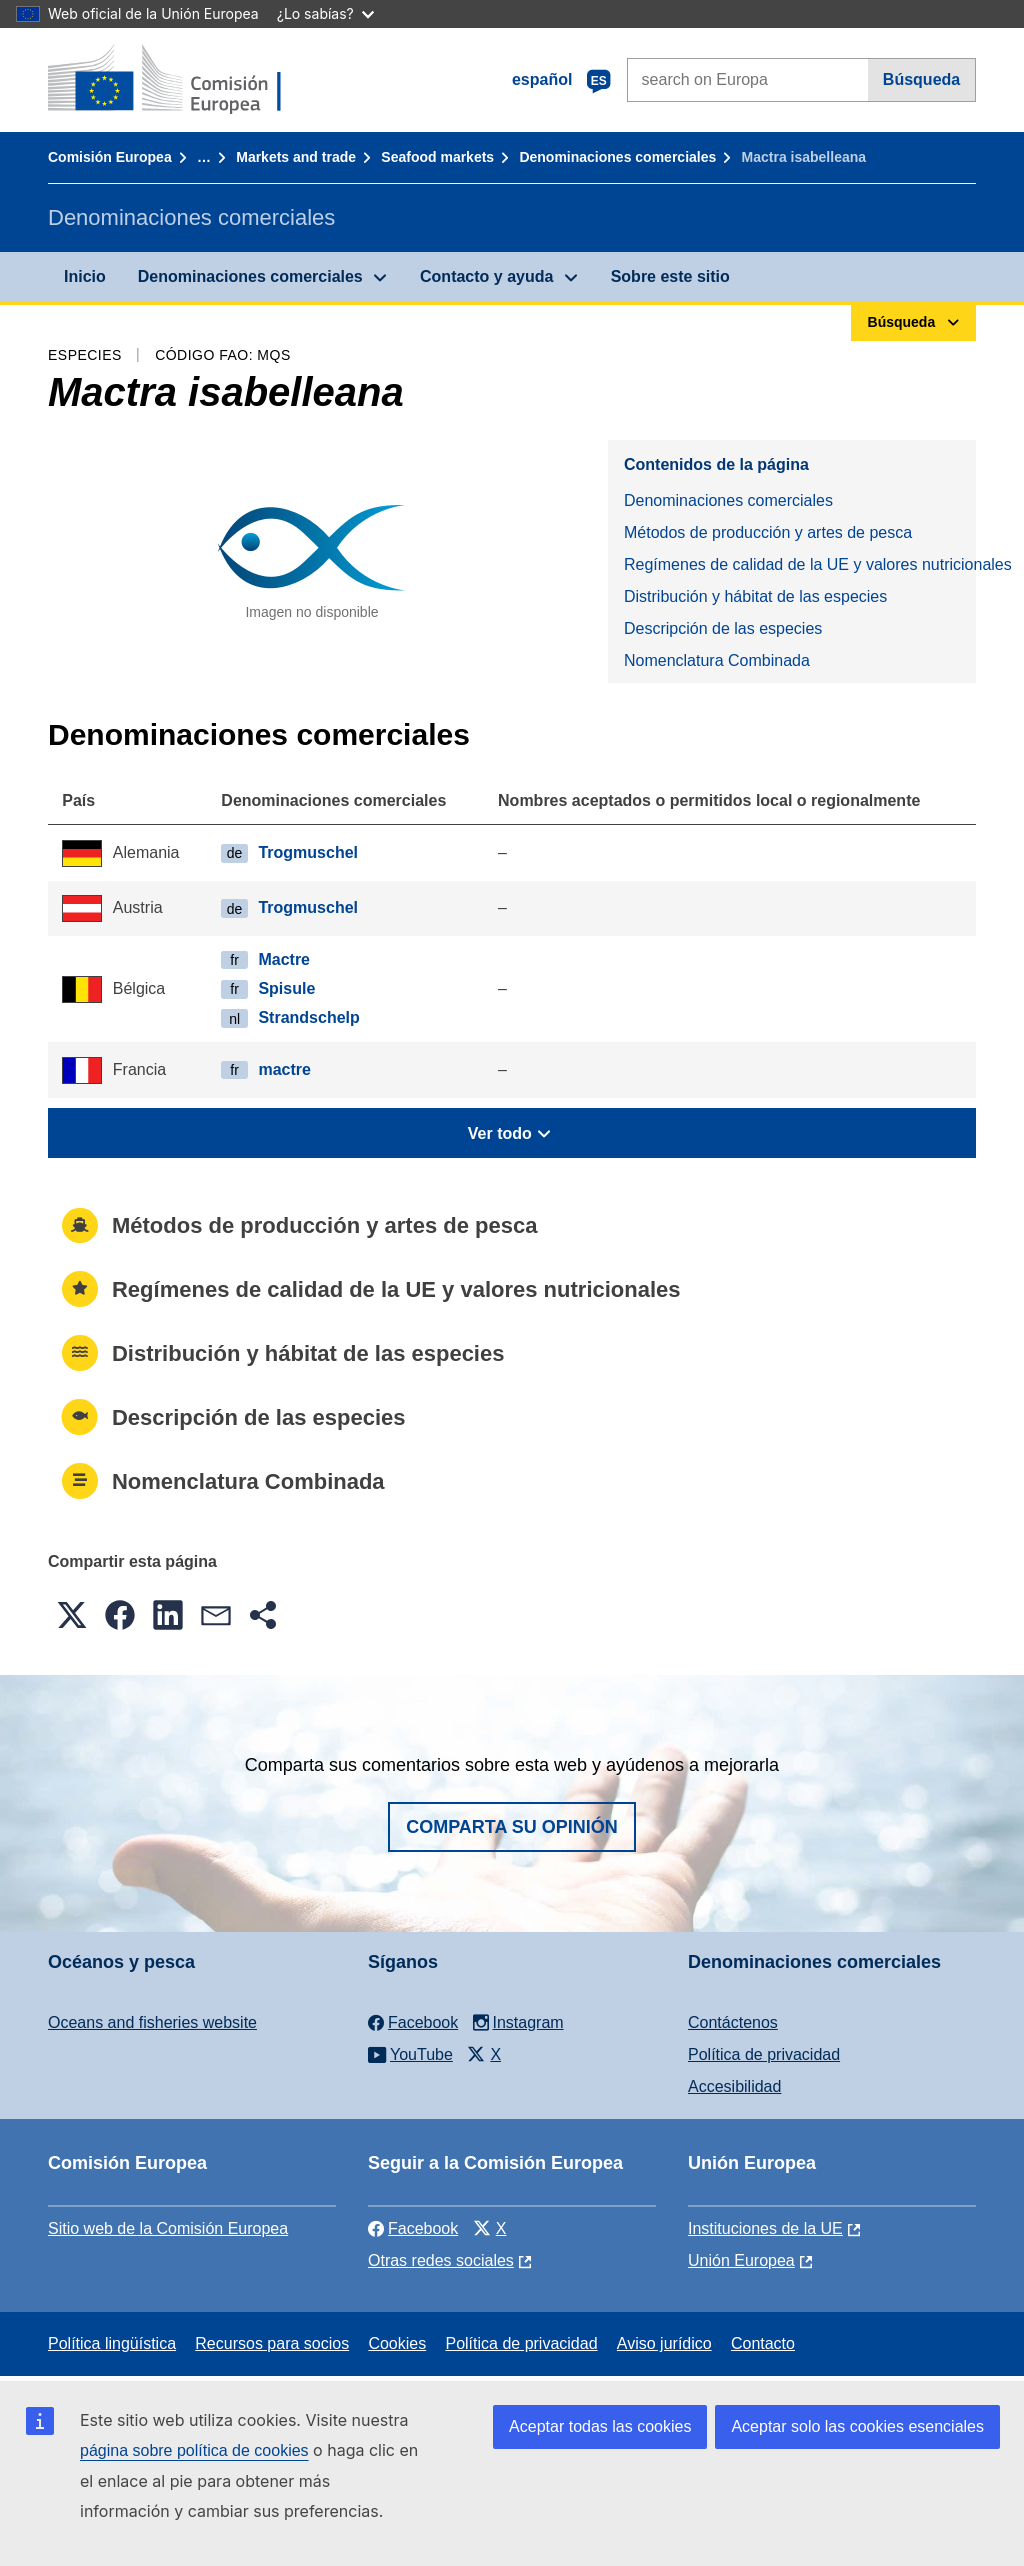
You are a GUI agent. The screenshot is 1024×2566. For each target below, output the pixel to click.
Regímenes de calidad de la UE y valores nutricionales (800, 564)
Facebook (413, 2228)
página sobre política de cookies (194, 2450)
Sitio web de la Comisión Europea (168, 2228)
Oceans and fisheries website (152, 2022)
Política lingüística (112, 2343)
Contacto (763, 2343)
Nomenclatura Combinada (717, 660)
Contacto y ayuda (486, 276)
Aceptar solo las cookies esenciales (857, 2426)
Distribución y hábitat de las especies (755, 596)
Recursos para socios (272, 2343)
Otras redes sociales (441, 2260)
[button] (72, 1615)
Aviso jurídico (664, 2343)
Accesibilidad (734, 2086)
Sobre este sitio (670, 276)
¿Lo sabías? (325, 13)
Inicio (85, 276)
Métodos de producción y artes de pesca (768, 532)
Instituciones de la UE (765, 2228)
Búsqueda (921, 79)
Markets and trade (296, 157)
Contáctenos (733, 2022)
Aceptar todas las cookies (600, 2426)
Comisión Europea (110, 157)
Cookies (397, 2343)
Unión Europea (741, 2260)
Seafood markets (437, 157)
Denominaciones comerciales (617, 157)
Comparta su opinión (512, 1827)
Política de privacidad (764, 2054)
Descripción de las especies (723, 628)
